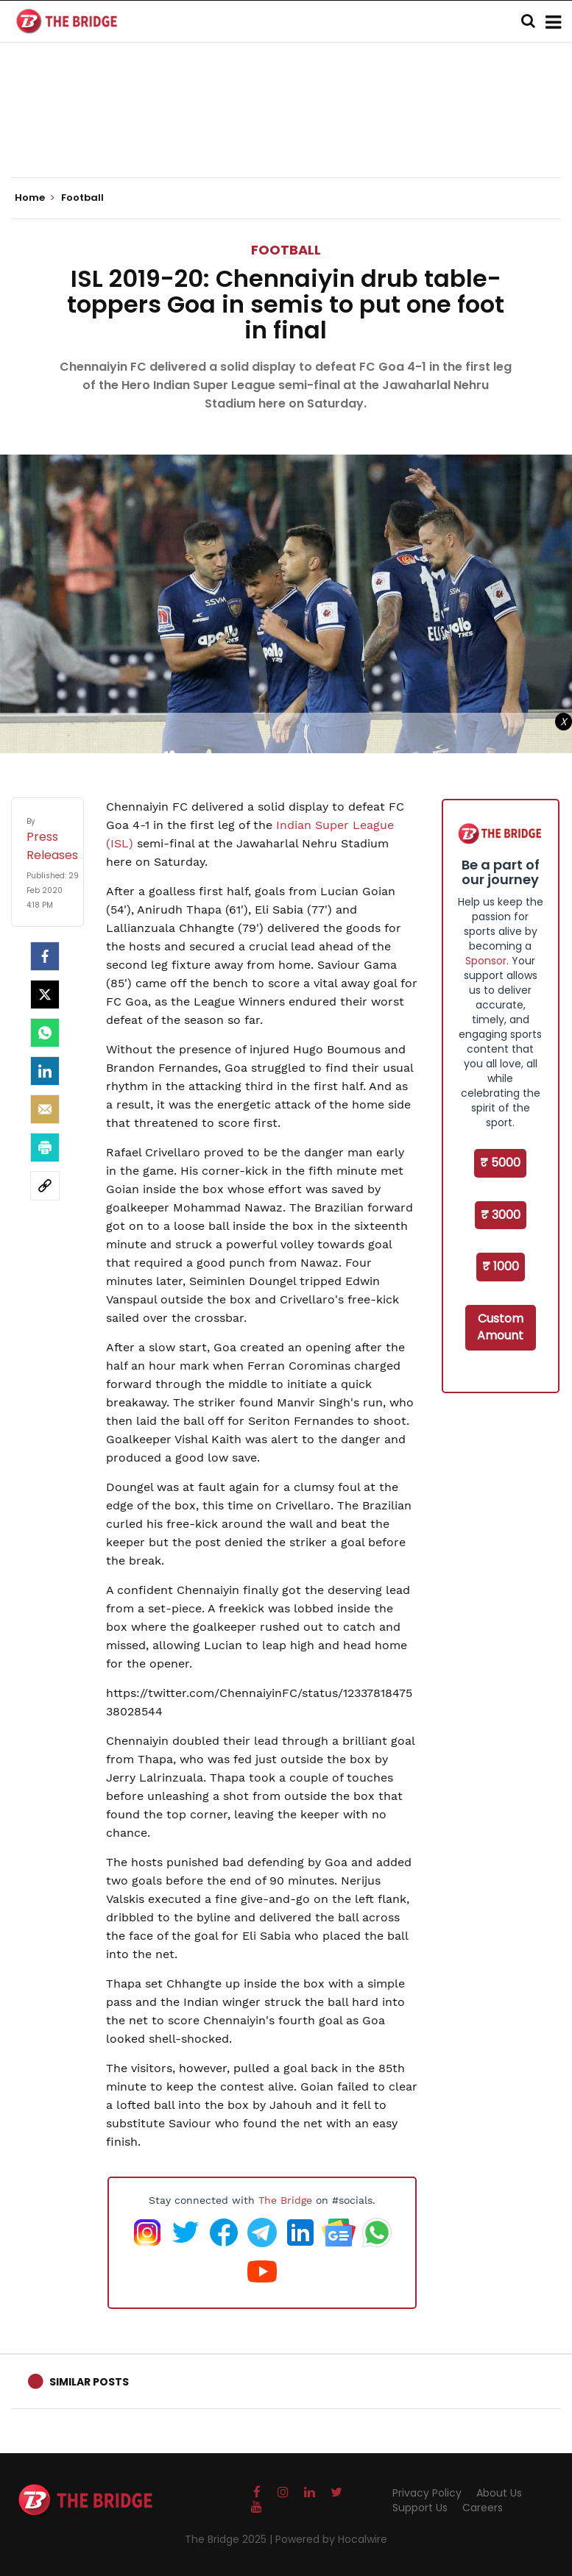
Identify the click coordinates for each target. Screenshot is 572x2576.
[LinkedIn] (45, 1071)
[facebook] (45, 956)
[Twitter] (45, 994)
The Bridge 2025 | (230, 2539)
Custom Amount (500, 1327)
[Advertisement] (286, 132)
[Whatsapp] (45, 1032)
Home (34, 197)
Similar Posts (89, 2381)
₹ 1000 (500, 1266)
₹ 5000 (500, 1162)
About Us (499, 2493)
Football (286, 250)
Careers (482, 2507)
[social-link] (45, 1185)
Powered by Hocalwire (331, 2539)
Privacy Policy (427, 2493)
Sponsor (485, 960)
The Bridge (285, 2200)
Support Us (420, 2507)
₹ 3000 (500, 1214)
